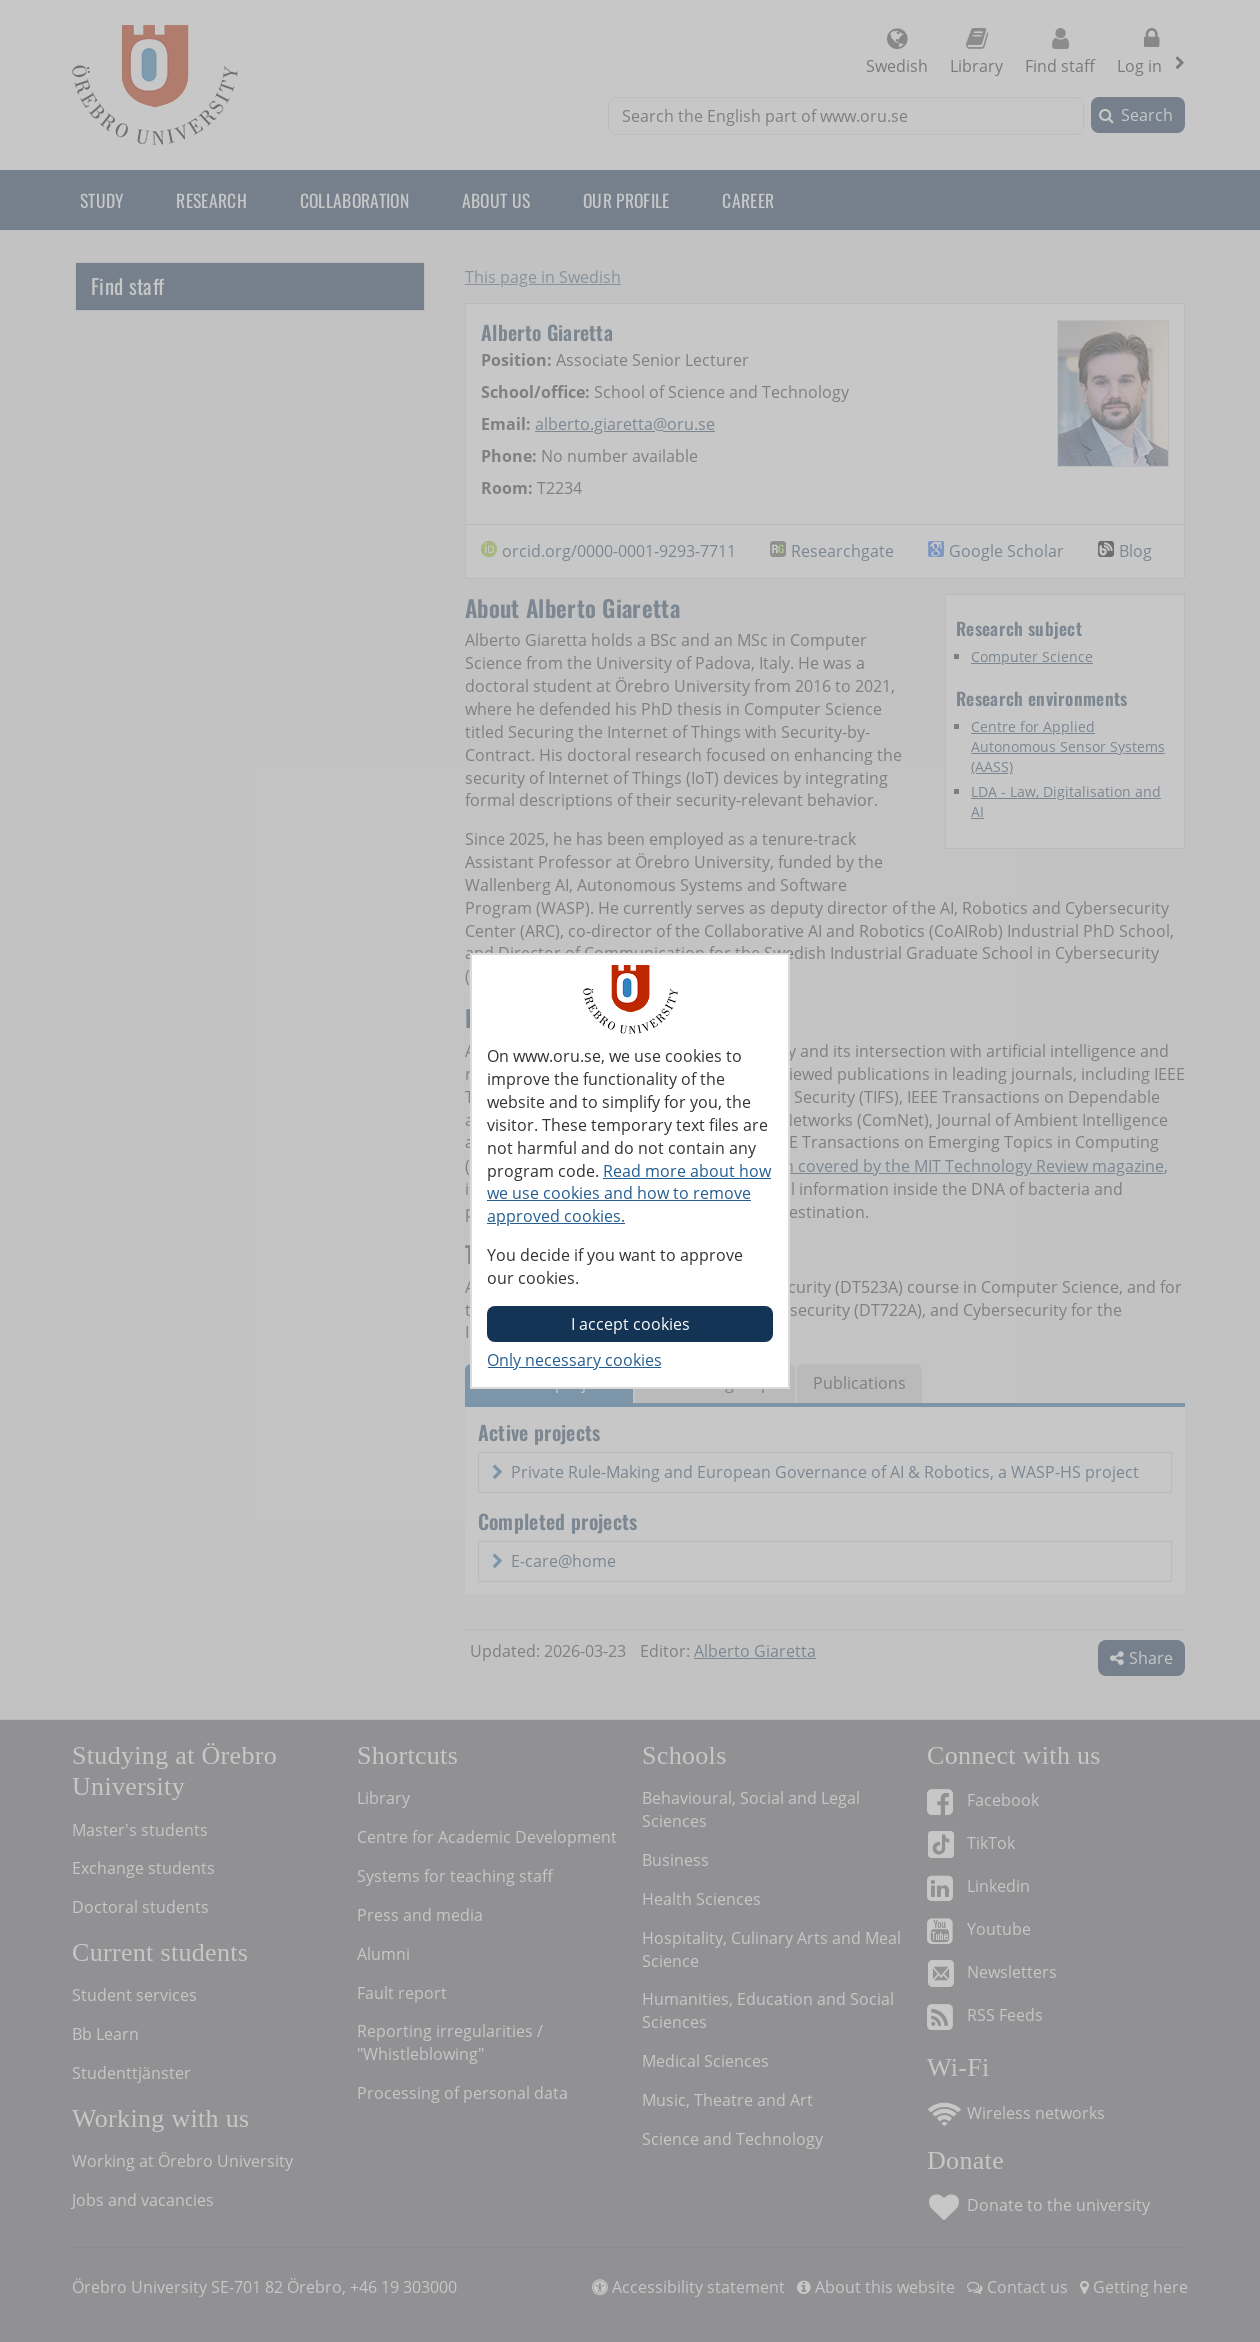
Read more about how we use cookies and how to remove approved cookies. (629, 1194)
